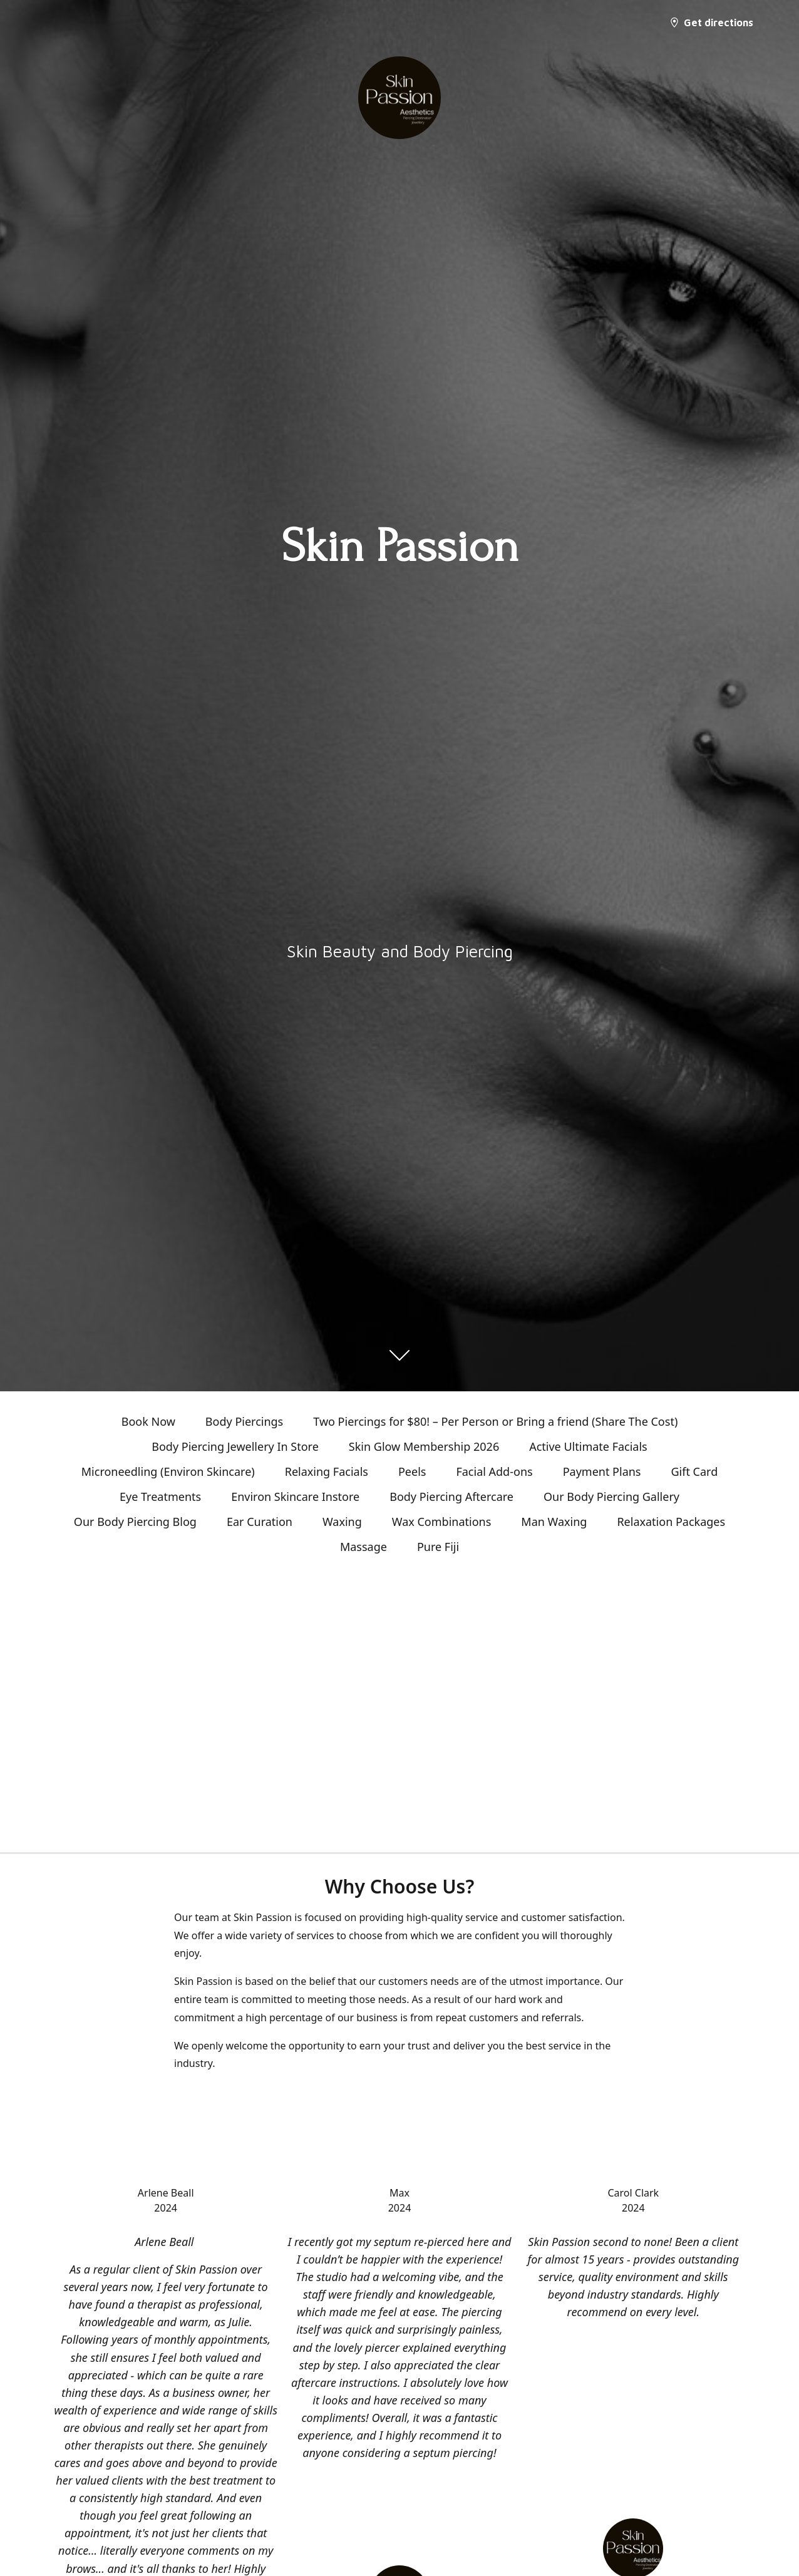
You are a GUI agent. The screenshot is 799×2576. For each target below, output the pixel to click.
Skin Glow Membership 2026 (424, 1446)
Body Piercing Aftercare (451, 1496)
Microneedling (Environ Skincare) (168, 1471)
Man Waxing (554, 1521)
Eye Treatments (160, 1496)
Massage (363, 1546)
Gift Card (694, 1471)
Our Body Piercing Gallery (611, 1496)
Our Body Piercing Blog (135, 1521)
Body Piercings (244, 1421)
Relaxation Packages (671, 1521)
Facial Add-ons (494, 1471)
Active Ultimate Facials (588, 1446)
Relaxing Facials (326, 1471)
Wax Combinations (442, 1521)
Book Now (148, 1421)
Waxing (342, 1521)
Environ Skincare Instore (295, 1496)
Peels (412, 1471)
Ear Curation (259, 1521)
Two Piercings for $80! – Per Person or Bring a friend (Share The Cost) (495, 1421)
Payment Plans (602, 1471)
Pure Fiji (438, 1546)
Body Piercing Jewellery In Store (235, 1446)
